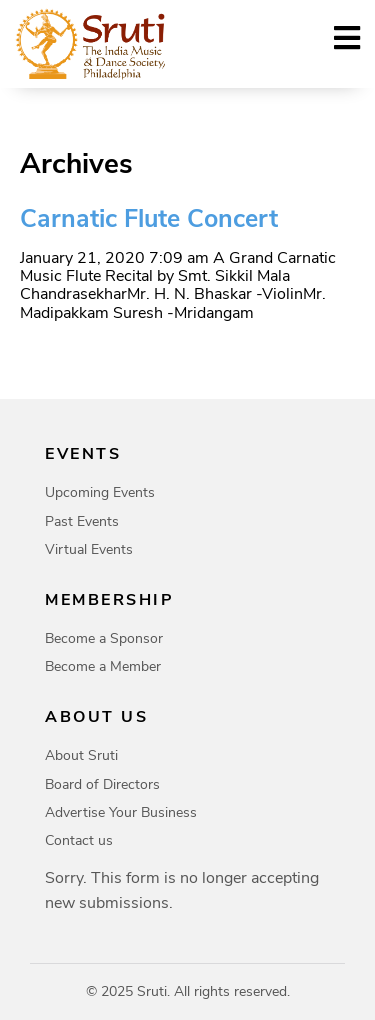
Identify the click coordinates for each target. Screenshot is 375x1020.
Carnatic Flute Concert (149, 219)
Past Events (82, 521)
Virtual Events (89, 549)
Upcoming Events (100, 492)
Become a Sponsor (104, 638)
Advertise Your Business (121, 812)
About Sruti (81, 755)
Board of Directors (102, 784)
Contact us (79, 840)
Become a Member (103, 666)
